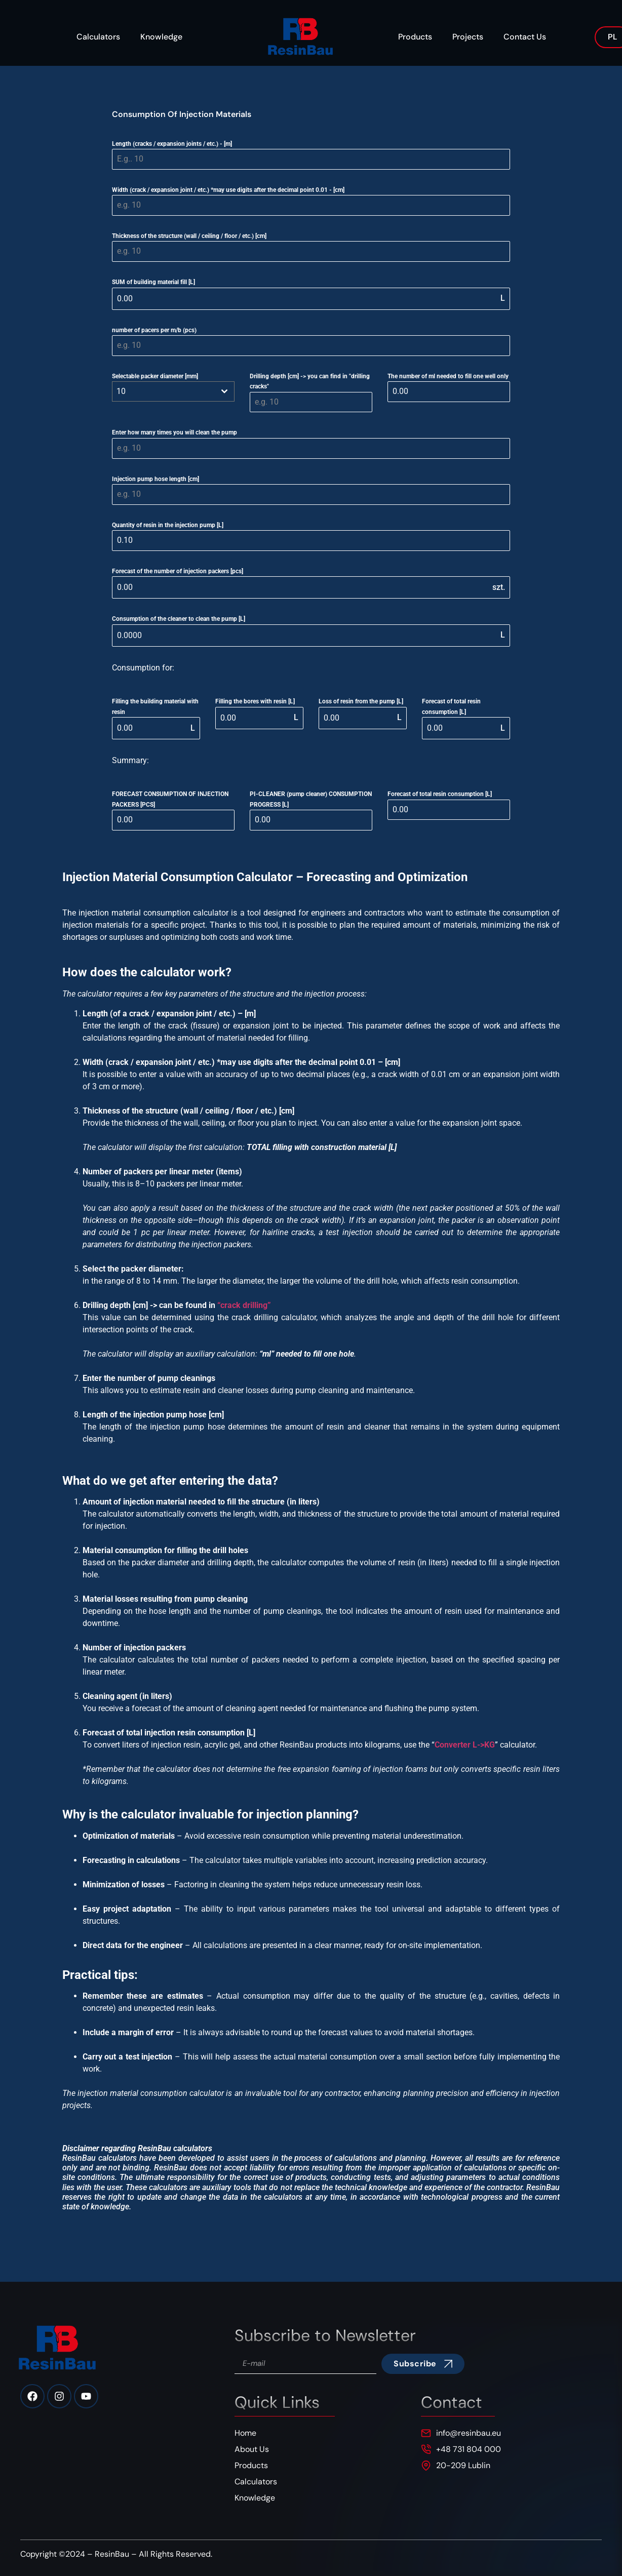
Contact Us (524, 36)
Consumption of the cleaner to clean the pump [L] (178, 618)
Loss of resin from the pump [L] (361, 701)
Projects (467, 36)
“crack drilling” (244, 1305)
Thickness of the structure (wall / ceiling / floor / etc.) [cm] (189, 236)
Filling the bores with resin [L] (255, 701)
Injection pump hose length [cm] (155, 479)
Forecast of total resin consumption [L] (451, 706)
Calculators (98, 36)
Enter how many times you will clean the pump (174, 432)
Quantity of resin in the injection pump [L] (167, 525)
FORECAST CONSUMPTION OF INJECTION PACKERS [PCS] (170, 799)
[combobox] (173, 391)
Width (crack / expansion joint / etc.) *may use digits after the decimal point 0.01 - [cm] (228, 189)
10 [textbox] (121, 391)
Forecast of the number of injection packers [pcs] (177, 571)
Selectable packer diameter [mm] (155, 376)
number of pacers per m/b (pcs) (154, 330)
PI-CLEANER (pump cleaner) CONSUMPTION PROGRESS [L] (311, 799)
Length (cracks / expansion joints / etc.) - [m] (172, 143)
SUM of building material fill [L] (153, 282)
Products (415, 36)
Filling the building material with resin (155, 706)
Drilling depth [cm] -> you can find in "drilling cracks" (310, 381)
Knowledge (161, 36)
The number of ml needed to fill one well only (448, 376)
